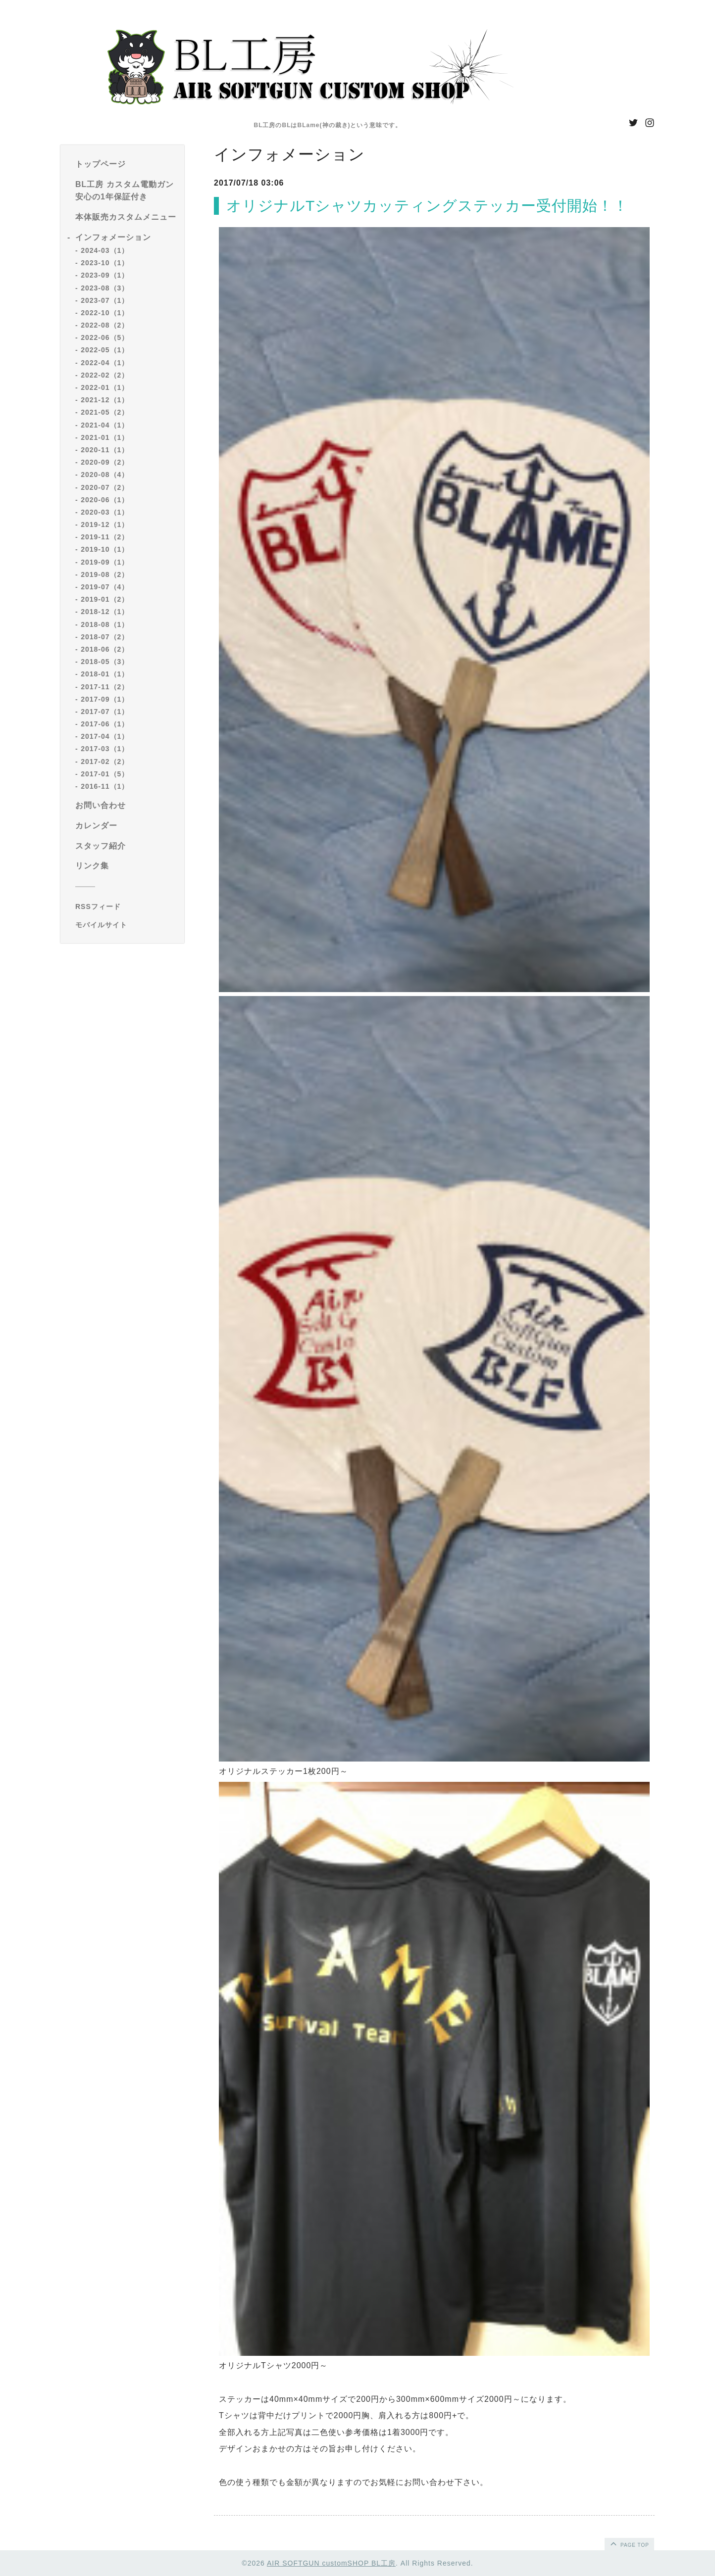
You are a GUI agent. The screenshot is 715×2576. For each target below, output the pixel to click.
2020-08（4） (105, 474)
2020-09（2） (105, 462)
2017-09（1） (105, 699)
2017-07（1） (105, 712)
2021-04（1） (105, 425)
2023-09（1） (105, 275)
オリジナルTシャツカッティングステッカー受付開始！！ (427, 205)
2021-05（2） (105, 412)
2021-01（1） (105, 437)
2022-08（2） (105, 325)
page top (629, 2543)
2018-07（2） (105, 637)
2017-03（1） (105, 749)
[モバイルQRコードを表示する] (126, 924)
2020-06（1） (105, 500)
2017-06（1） (105, 724)
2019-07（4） (105, 587)
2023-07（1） (105, 300)
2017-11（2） (105, 687)
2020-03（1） (105, 512)
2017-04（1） (105, 736)
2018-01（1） (105, 674)
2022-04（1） (105, 363)
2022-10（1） (105, 313)
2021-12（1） (105, 400)
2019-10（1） (105, 549)
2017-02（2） (105, 761)
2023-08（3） (105, 288)
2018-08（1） (105, 624)
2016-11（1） (105, 786)
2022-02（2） (105, 375)
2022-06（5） (105, 337)
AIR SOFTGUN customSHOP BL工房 (331, 2563)
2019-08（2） (105, 574)
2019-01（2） (105, 599)
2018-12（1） (105, 612)
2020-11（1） (105, 450)
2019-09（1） (105, 562)
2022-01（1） (105, 387)
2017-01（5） (105, 774)
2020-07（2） (105, 487)
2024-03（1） (105, 250)
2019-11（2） (105, 537)
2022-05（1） (105, 350)
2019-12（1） (105, 524)
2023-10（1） (105, 263)
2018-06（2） (105, 649)
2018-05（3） (105, 662)
